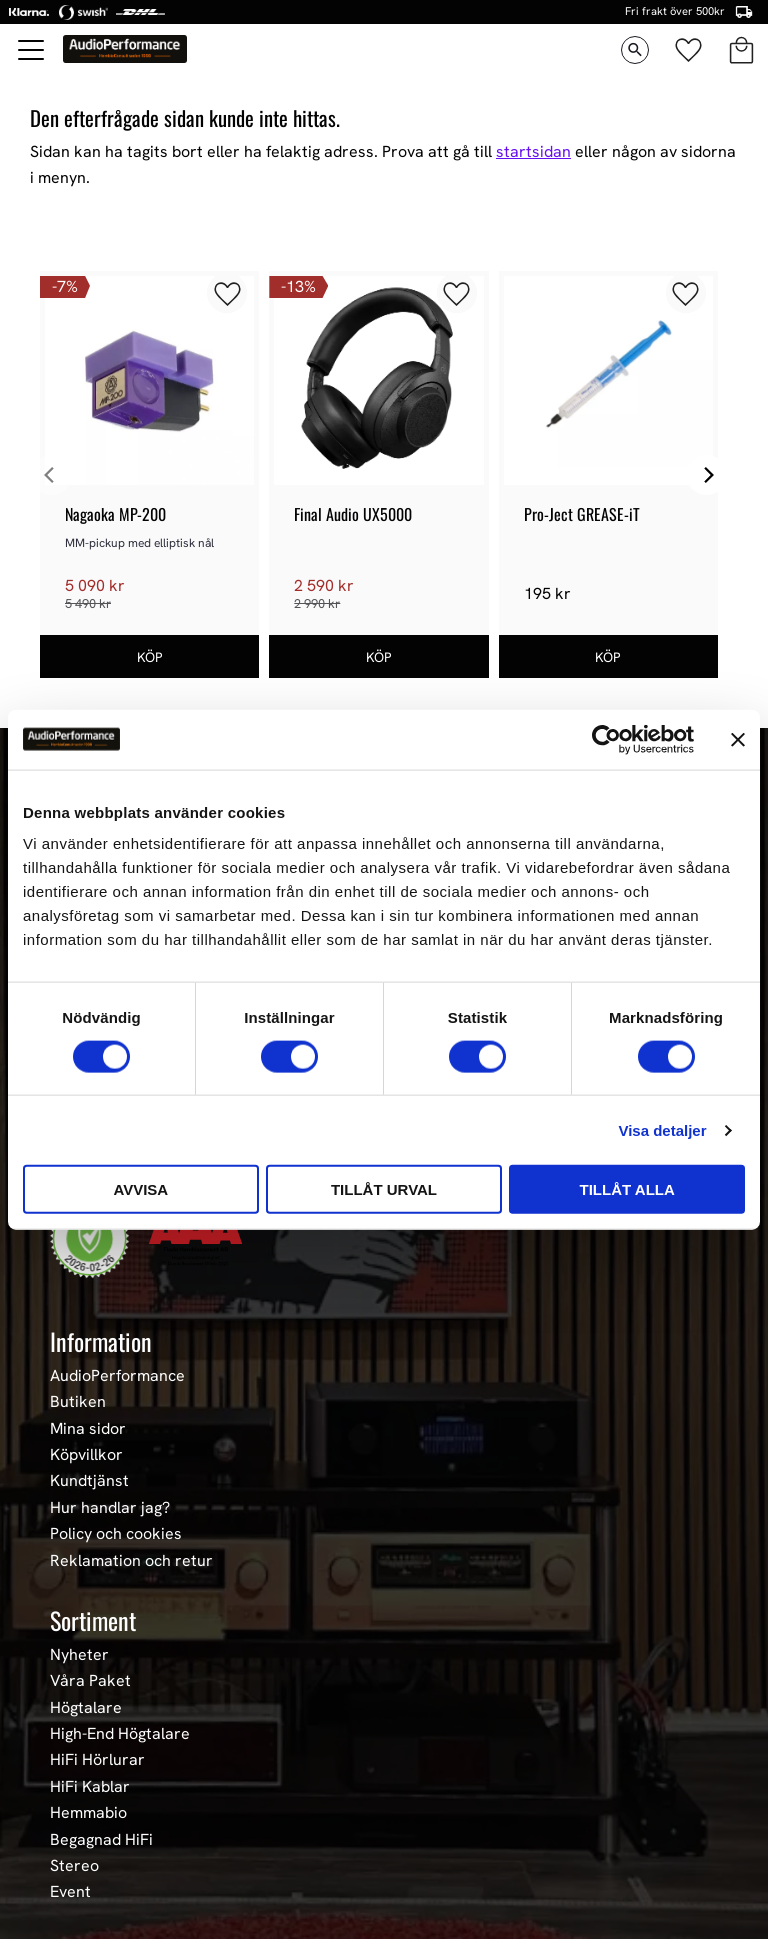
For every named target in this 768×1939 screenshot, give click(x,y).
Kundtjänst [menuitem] (89, 1481)
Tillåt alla (627, 1189)
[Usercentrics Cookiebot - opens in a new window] (606, 739)
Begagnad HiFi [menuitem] (101, 1840)
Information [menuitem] (101, 1341)
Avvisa (140, 1189)
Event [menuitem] (70, 1892)
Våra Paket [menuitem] (90, 1681)
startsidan (533, 151)
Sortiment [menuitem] (93, 1620)
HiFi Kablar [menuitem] (90, 1787)
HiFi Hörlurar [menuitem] (97, 1760)
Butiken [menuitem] (78, 1402)
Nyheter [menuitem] (79, 1655)
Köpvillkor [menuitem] (86, 1455)
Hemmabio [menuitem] (88, 1813)
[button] (32, 50)
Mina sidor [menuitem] (88, 1429)
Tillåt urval (384, 1189)
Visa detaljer (662, 1129)
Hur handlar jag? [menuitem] (110, 1508)
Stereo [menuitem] (74, 1866)
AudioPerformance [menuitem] (117, 1376)
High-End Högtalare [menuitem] (120, 1734)
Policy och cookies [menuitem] (116, 1534)
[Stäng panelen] (738, 739)
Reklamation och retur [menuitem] (131, 1561)
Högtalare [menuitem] (86, 1708)
